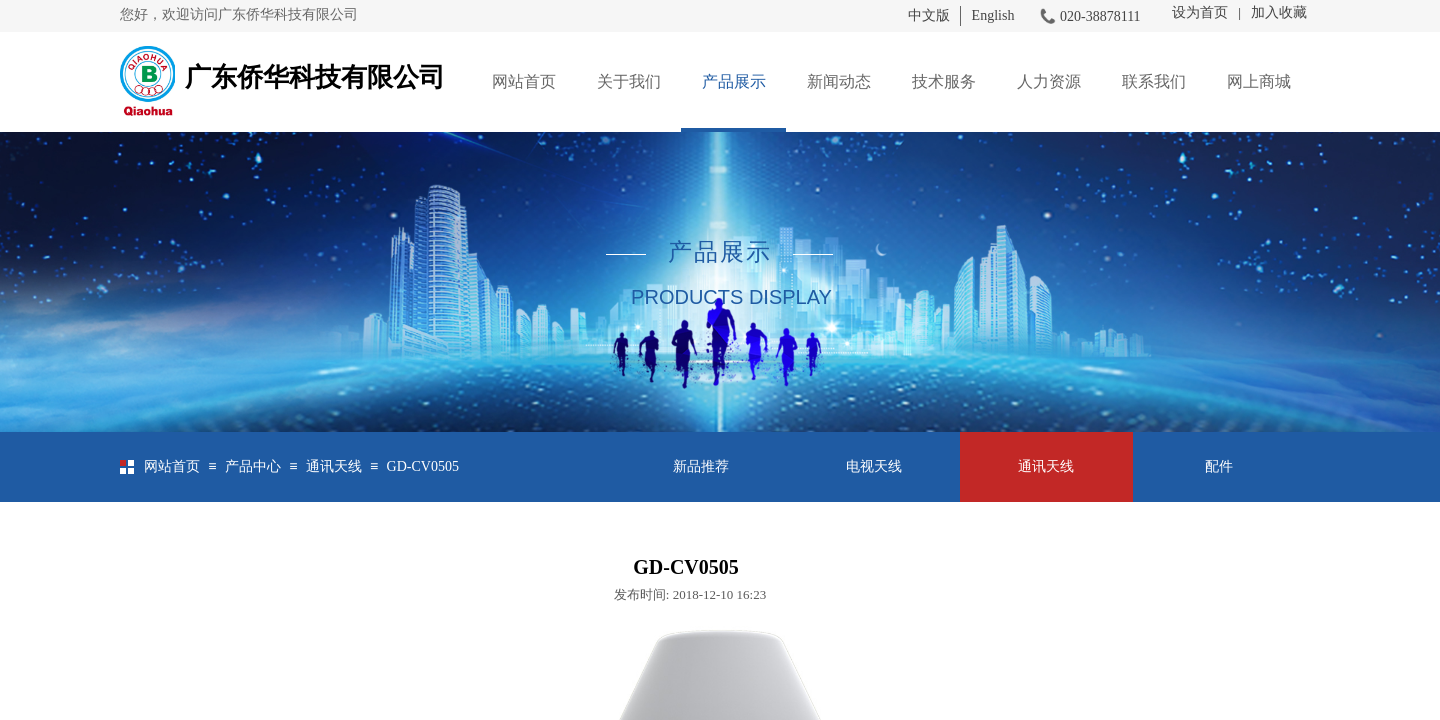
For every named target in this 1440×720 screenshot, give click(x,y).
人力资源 (1049, 81)
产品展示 (734, 81)
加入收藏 (1279, 12)
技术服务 (944, 81)
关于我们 (629, 81)
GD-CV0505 (423, 466)
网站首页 (524, 81)
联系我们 (1154, 81)
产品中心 (253, 466)
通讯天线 (334, 466)
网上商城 (1259, 81)
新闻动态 (839, 81)
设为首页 (1200, 12)
